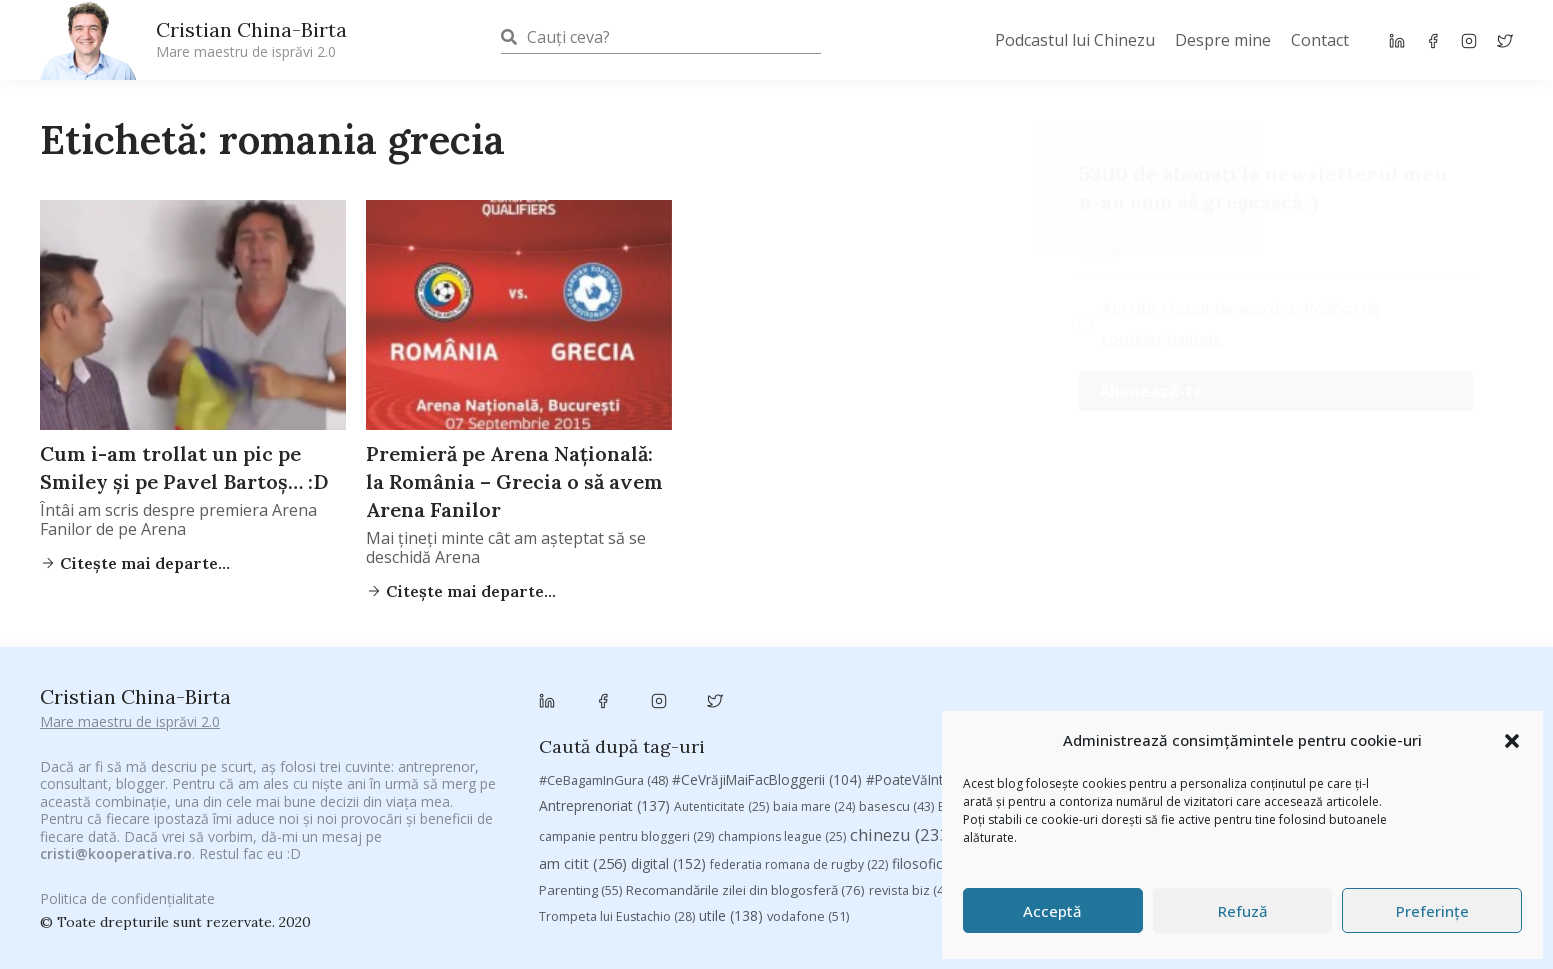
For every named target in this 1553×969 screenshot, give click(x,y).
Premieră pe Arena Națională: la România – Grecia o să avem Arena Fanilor (514, 481)
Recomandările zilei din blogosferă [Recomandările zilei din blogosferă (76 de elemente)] (745, 798)
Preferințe (1432, 911)
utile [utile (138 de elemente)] (731, 823)
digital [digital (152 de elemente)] (668, 771)
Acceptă (1052, 911)
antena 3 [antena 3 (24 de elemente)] (1424, 687)
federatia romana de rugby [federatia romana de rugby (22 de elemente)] (799, 772)
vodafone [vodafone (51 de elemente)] (808, 824)
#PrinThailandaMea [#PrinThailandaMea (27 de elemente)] (1101, 687)
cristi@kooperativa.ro (116, 830)
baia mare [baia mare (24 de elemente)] (814, 713)
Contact (1320, 40)
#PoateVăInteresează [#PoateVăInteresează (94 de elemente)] (948, 687)
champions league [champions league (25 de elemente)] (782, 743)
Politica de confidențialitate (127, 888)
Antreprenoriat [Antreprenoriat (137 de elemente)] (604, 712)
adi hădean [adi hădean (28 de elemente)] (1339, 687)
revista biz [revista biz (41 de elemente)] (911, 798)
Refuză (1243, 911)
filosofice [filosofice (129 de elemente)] (940, 771)
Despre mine (1223, 40)
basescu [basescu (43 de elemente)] (896, 713)
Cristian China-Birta (251, 39)
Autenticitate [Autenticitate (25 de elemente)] (721, 713)
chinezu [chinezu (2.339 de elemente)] (907, 741)
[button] (1512, 741)
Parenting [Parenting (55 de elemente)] (580, 798)
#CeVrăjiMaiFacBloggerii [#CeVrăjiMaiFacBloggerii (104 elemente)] (767, 686)
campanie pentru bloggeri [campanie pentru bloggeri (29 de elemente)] (626, 743)
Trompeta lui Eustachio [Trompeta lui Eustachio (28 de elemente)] (617, 824)
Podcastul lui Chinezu (1075, 40)
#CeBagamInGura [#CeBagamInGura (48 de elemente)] (603, 687)
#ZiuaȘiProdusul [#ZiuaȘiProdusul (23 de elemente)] (1232, 687)
